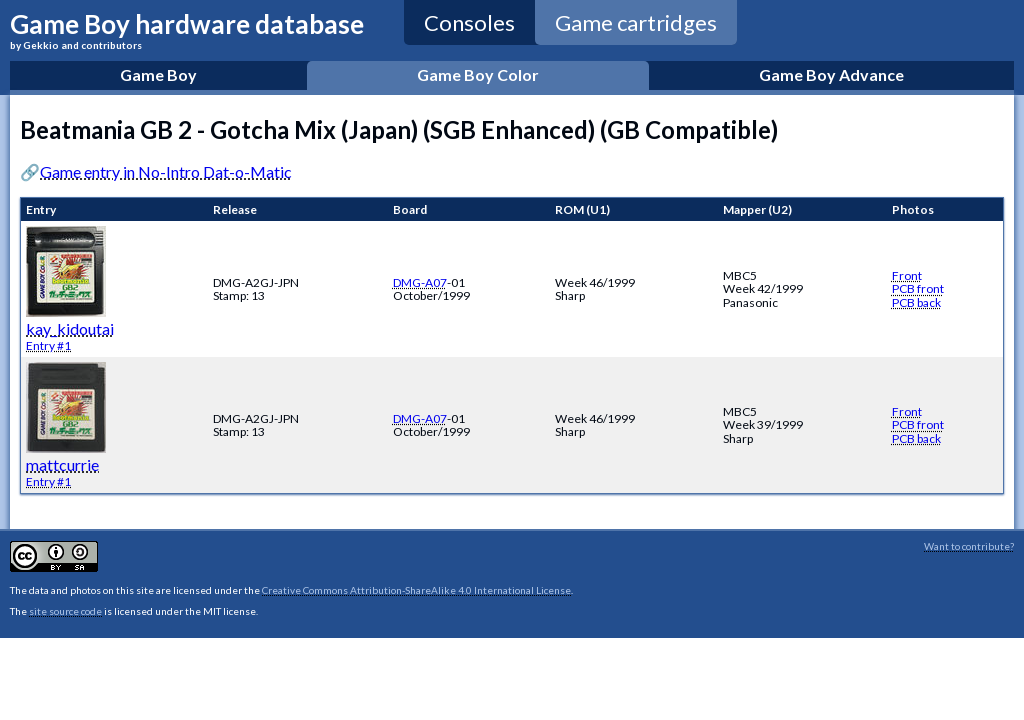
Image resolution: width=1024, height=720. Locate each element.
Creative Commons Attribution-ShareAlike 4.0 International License (416, 590)
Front (907, 275)
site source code (65, 611)
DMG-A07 (420, 282)
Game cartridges (636, 22)
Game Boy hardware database (187, 29)
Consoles (469, 22)
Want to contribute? (969, 546)
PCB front (918, 288)
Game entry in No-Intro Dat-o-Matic (166, 171)
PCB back (916, 302)
